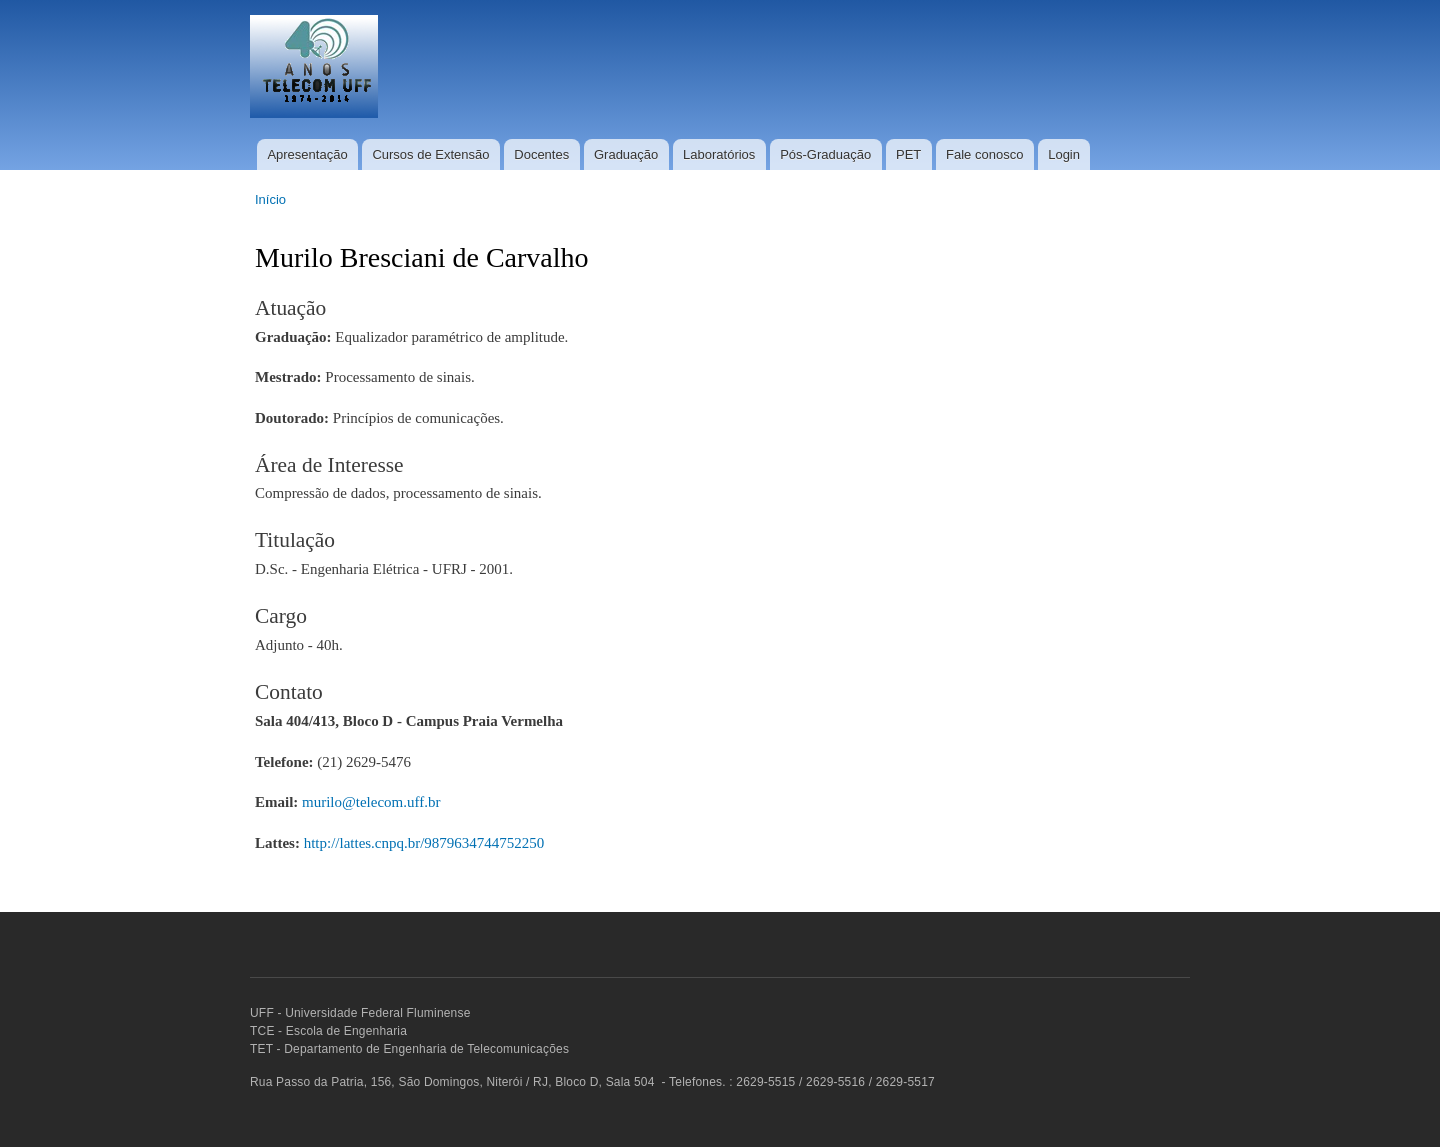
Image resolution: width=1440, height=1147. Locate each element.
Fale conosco (984, 154)
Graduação (626, 154)
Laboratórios (719, 154)
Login (1064, 154)
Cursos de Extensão (430, 154)
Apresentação (307, 154)
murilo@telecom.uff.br (371, 802)
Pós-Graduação (825, 154)
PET (908, 154)
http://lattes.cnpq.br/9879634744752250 (424, 843)
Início (270, 199)
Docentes (541, 154)
